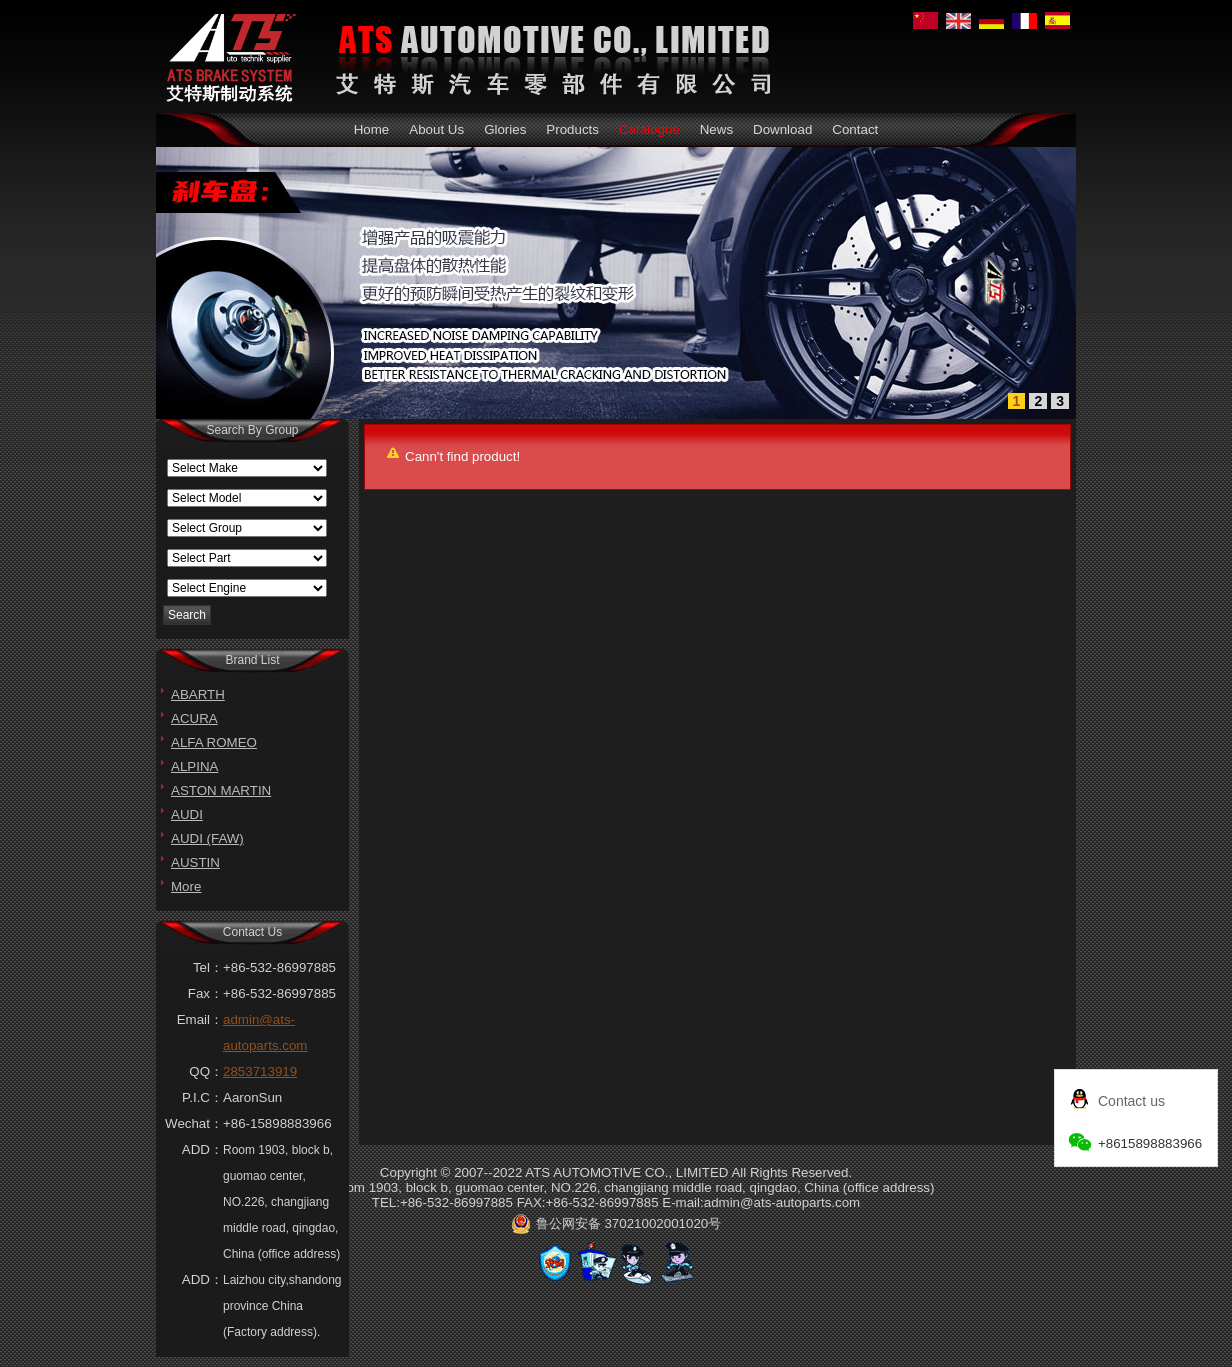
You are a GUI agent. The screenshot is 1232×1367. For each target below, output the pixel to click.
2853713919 (260, 1071)
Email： (200, 1019)
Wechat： (194, 1123)
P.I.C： (202, 1097)
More (186, 886)
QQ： (206, 1071)
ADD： (202, 1149)
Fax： (205, 993)
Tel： (208, 967)
